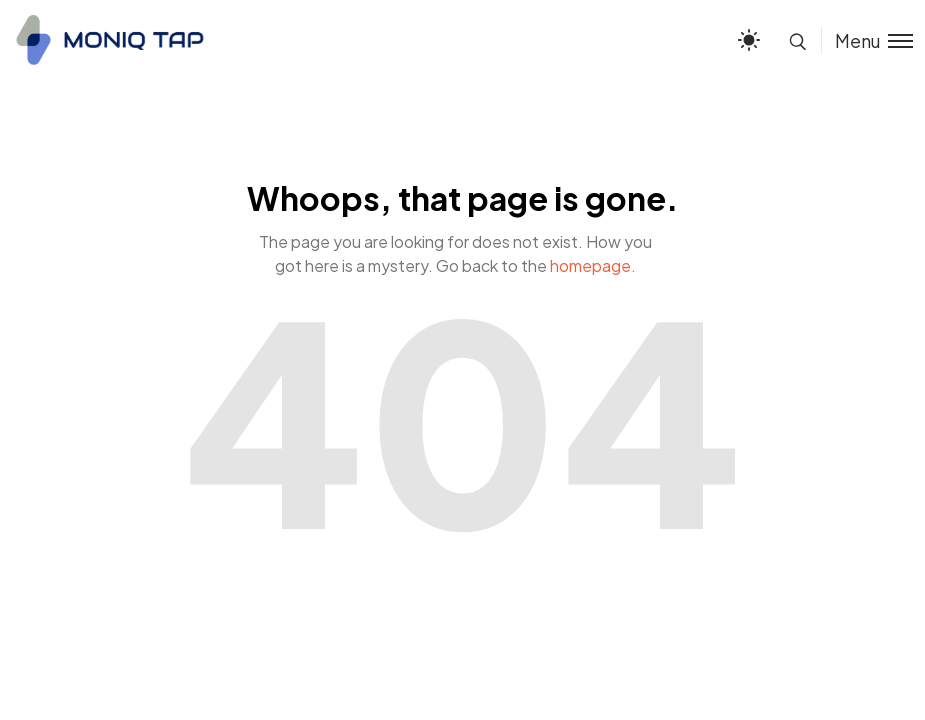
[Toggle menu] (867, 40)
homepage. (593, 265)
